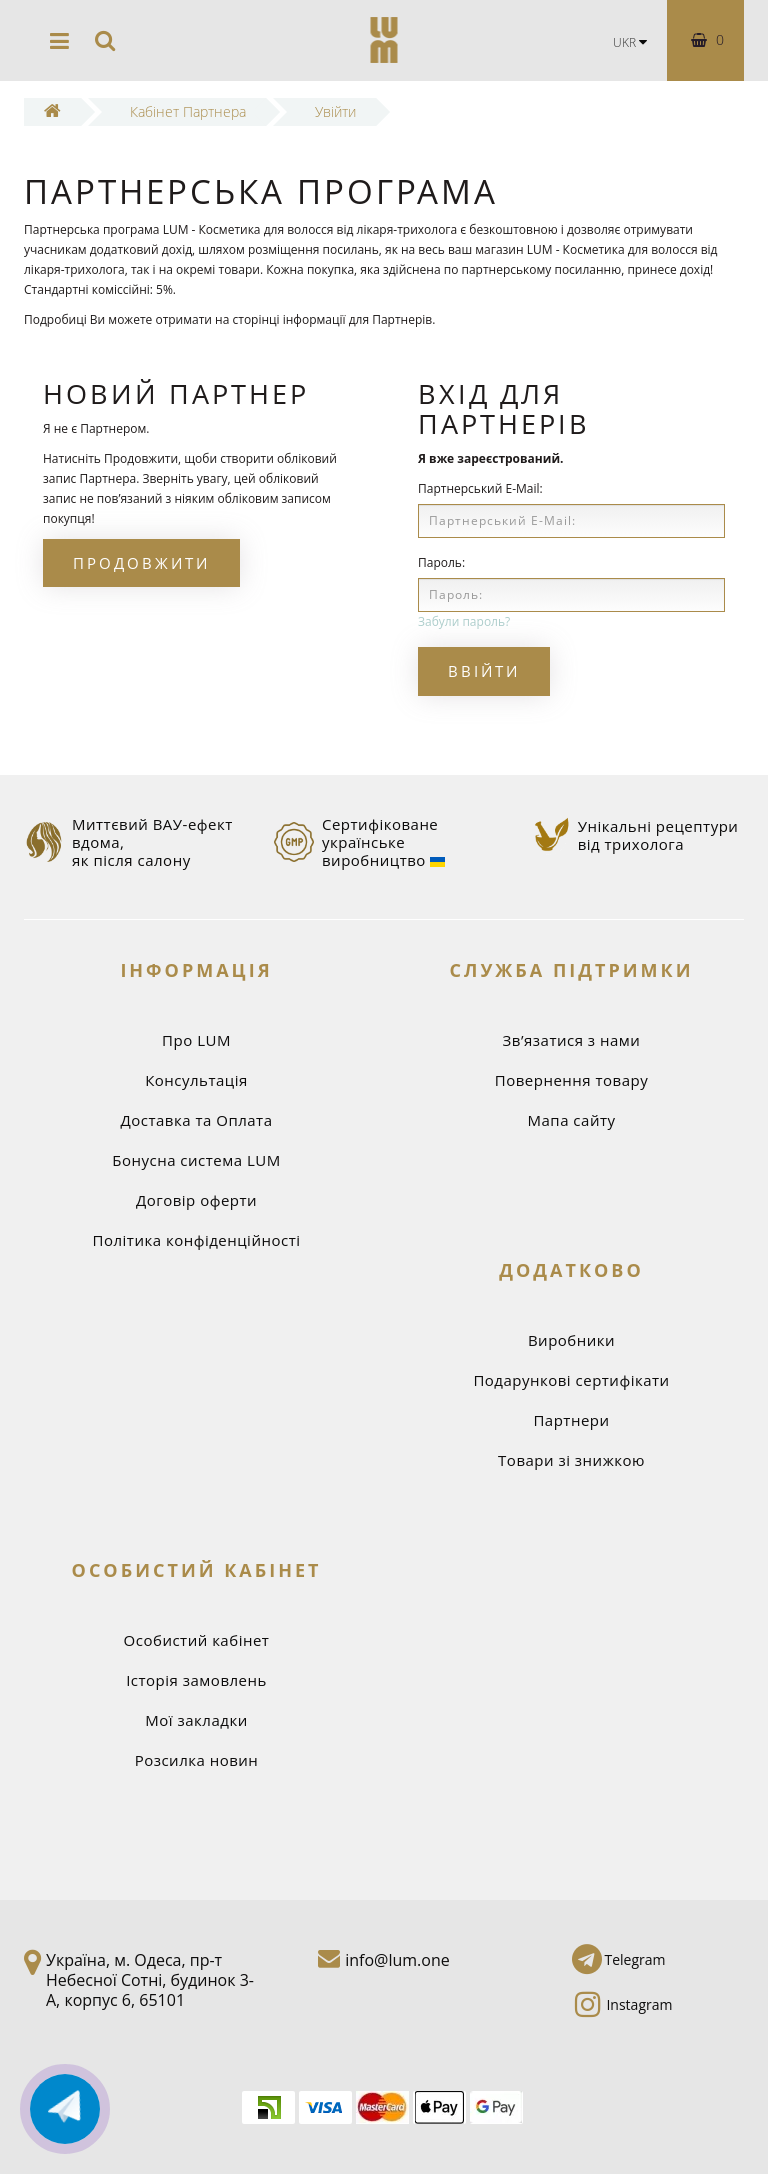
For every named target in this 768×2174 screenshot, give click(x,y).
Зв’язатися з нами (572, 1040)
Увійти (335, 111)
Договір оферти (196, 1200)
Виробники (571, 1340)
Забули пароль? (464, 621)
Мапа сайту (572, 1120)
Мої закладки (196, 1720)
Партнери (571, 1420)
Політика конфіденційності (197, 1240)
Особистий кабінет (197, 1640)
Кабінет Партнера (188, 111)
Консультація (196, 1080)
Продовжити (141, 563)
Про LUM (196, 1040)
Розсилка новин (197, 1760)
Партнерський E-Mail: (480, 488)
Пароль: (441, 562)
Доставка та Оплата (196, 1120)
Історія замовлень (196, 1680)
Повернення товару (571, 1080)
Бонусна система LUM (196, 1160)
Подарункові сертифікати (571, 1380)
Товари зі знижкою (571, 1460)
